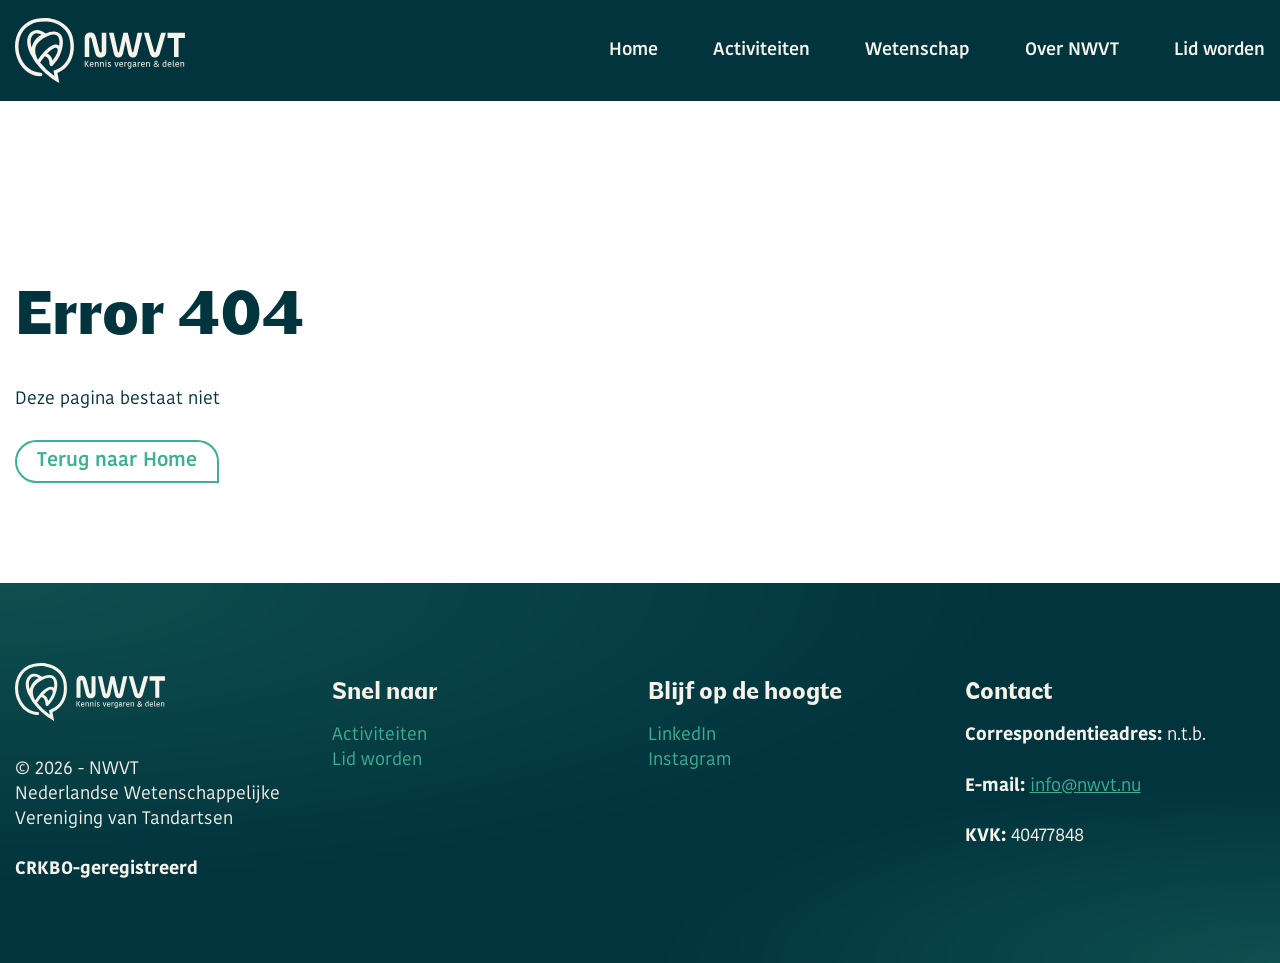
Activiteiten (761, 50)
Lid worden (1219, 50)
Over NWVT (1072, 50)
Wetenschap (917, 50)
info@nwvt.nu (1085, 786)
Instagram (689, 760)
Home (633, 50)
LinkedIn (682, 735)
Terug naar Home (117, 461)
